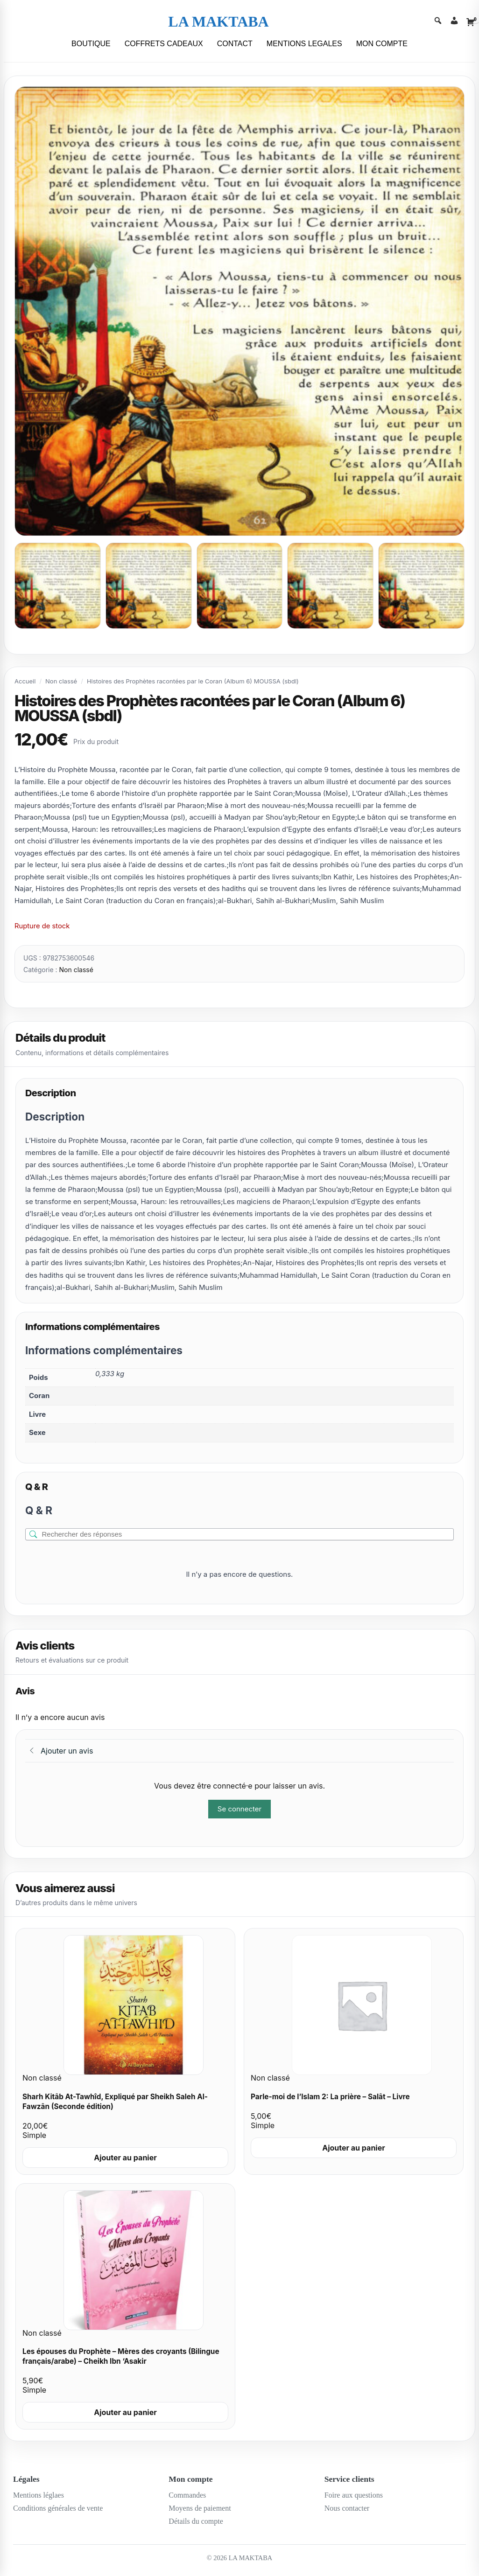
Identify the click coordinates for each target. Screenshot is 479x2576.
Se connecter (239, 1808)
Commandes (187, 2495)
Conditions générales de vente (58, 2508)
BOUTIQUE (91, 44)
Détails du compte (196, 2521)
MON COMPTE (382, 44)
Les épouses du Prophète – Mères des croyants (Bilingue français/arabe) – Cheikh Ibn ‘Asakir (120, 2356)
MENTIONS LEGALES (304, 44)
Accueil (24, 681)
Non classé (61, 681)
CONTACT (235, 44)
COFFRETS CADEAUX (164, 44)
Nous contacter (346, 2508)
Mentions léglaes (38, 2495)
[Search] (438, 21)
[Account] (454, 21)
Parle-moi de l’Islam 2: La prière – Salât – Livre (330, 2096)
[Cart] (470, 22)
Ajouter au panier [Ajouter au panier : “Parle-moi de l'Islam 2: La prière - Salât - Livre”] (353, 2147)
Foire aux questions (353, 2495)
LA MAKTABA (218, 21)
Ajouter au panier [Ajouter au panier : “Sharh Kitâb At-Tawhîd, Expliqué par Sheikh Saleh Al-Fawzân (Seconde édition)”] (125, 2157)
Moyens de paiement (200, 2508)
